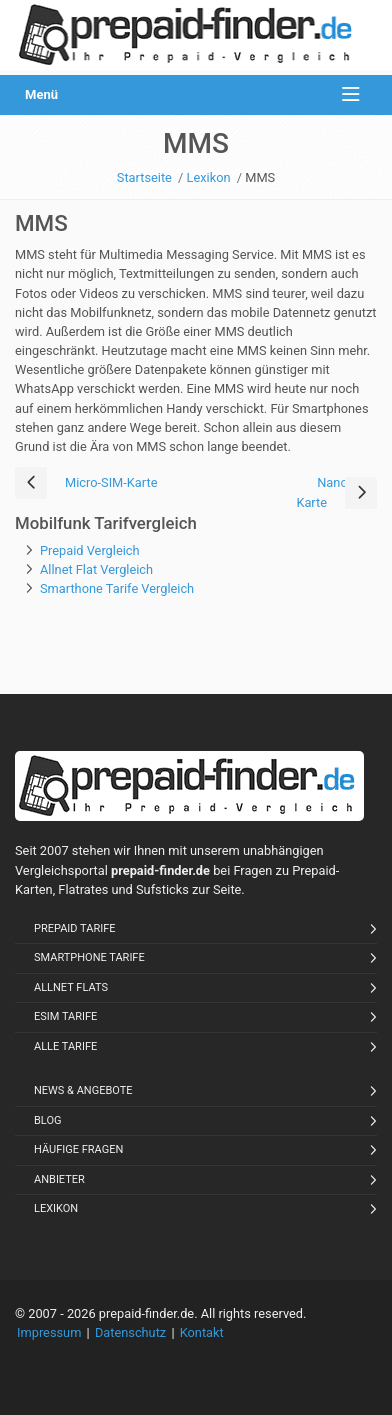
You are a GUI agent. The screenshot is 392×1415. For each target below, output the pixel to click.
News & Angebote (83, 1090)
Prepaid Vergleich (90, 550)
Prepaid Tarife (75, 928)
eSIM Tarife (65, 1016)
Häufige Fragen (78, 1149)
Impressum (49, 1332)
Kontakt (202, 1332)
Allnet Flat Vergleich (96, 569)
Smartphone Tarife (89, 957)
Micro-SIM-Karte (111, 482)
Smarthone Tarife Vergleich (117, 588)
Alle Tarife (65, 1046)
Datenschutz (130, 1332)
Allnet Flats (71, 987)
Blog (48, 1120)
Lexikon (56, 1208)
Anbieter (59, 1179)
